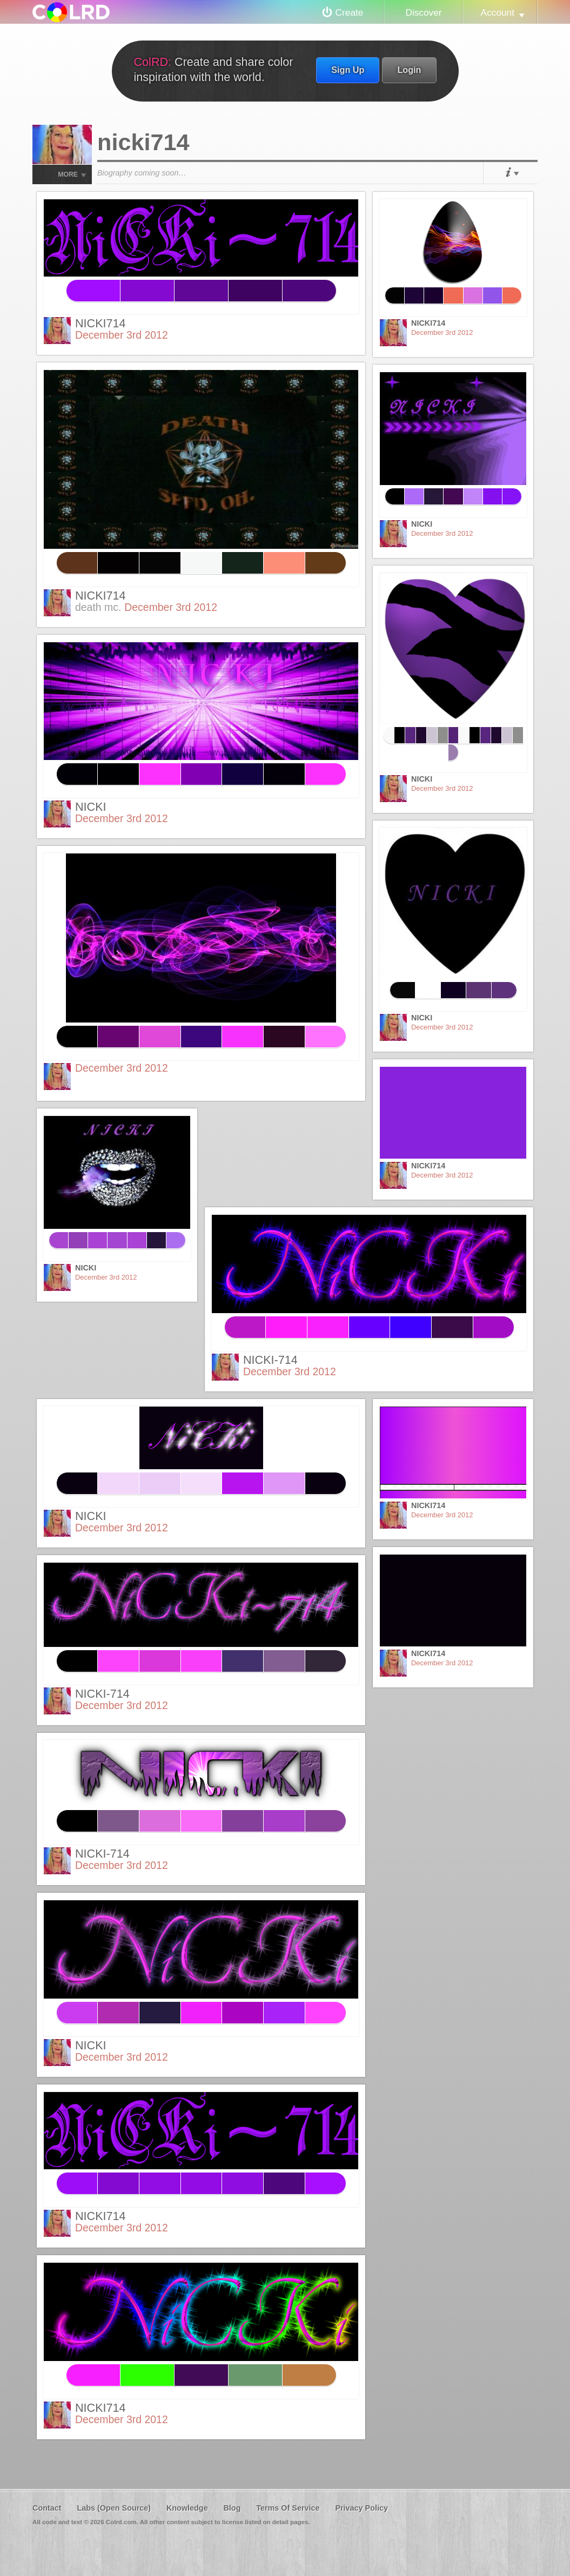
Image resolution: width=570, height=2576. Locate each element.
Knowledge (187, 2508)
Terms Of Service (287, 2508)
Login (409, 70)
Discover (423, 12)
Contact (47, 2508)
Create (350, 12)
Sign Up (347, 70)
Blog (231, 2508)
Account (497, 12)
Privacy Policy (361, 2508)
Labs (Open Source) (114, 2508)
